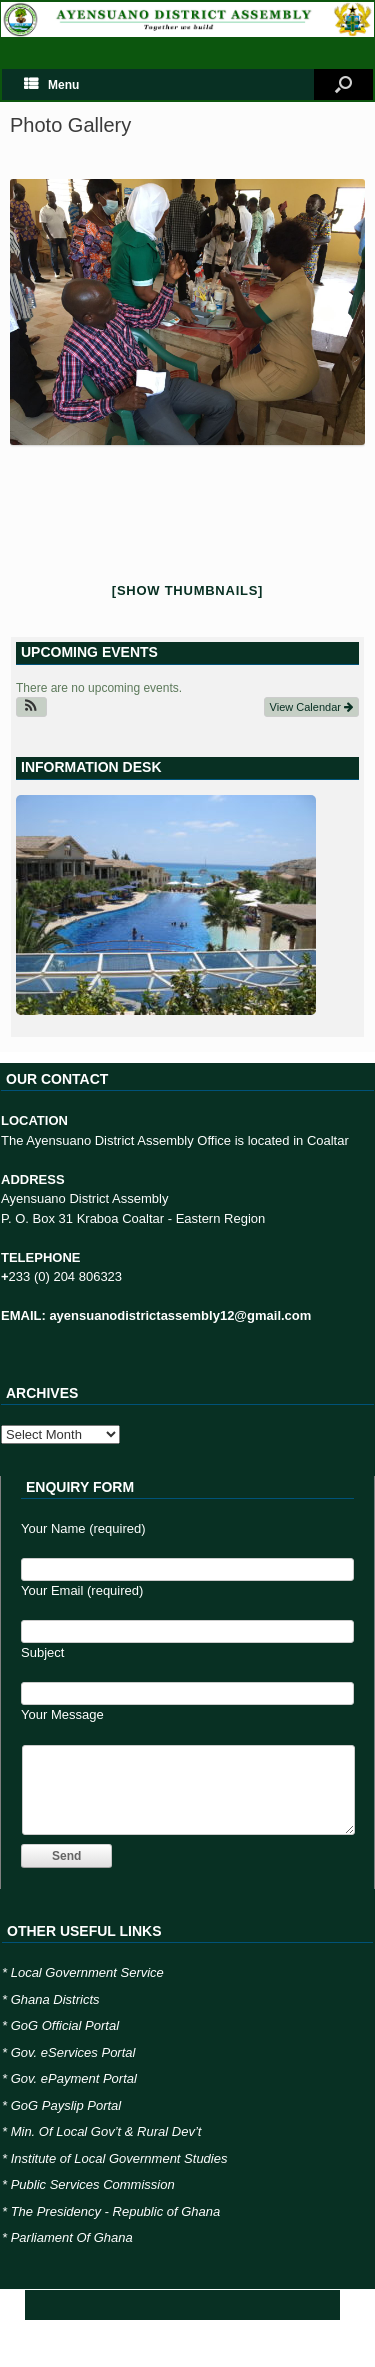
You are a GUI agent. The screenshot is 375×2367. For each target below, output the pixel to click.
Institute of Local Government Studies (119, 2158)
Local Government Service (87, 1972)
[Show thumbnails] (187, 590)
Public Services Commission (93, 2184)
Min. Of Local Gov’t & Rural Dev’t (106, 2131)
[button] (31, 707)
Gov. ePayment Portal (74, 2078)
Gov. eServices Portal (73, 2052)
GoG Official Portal (65, 2025)
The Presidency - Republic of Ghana (116, 2211)
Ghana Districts (55, 1999)
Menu (51, 85)
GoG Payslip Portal (66, 2105)
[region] (166, 908)
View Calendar (311, 707)
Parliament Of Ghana (72, 2237)
